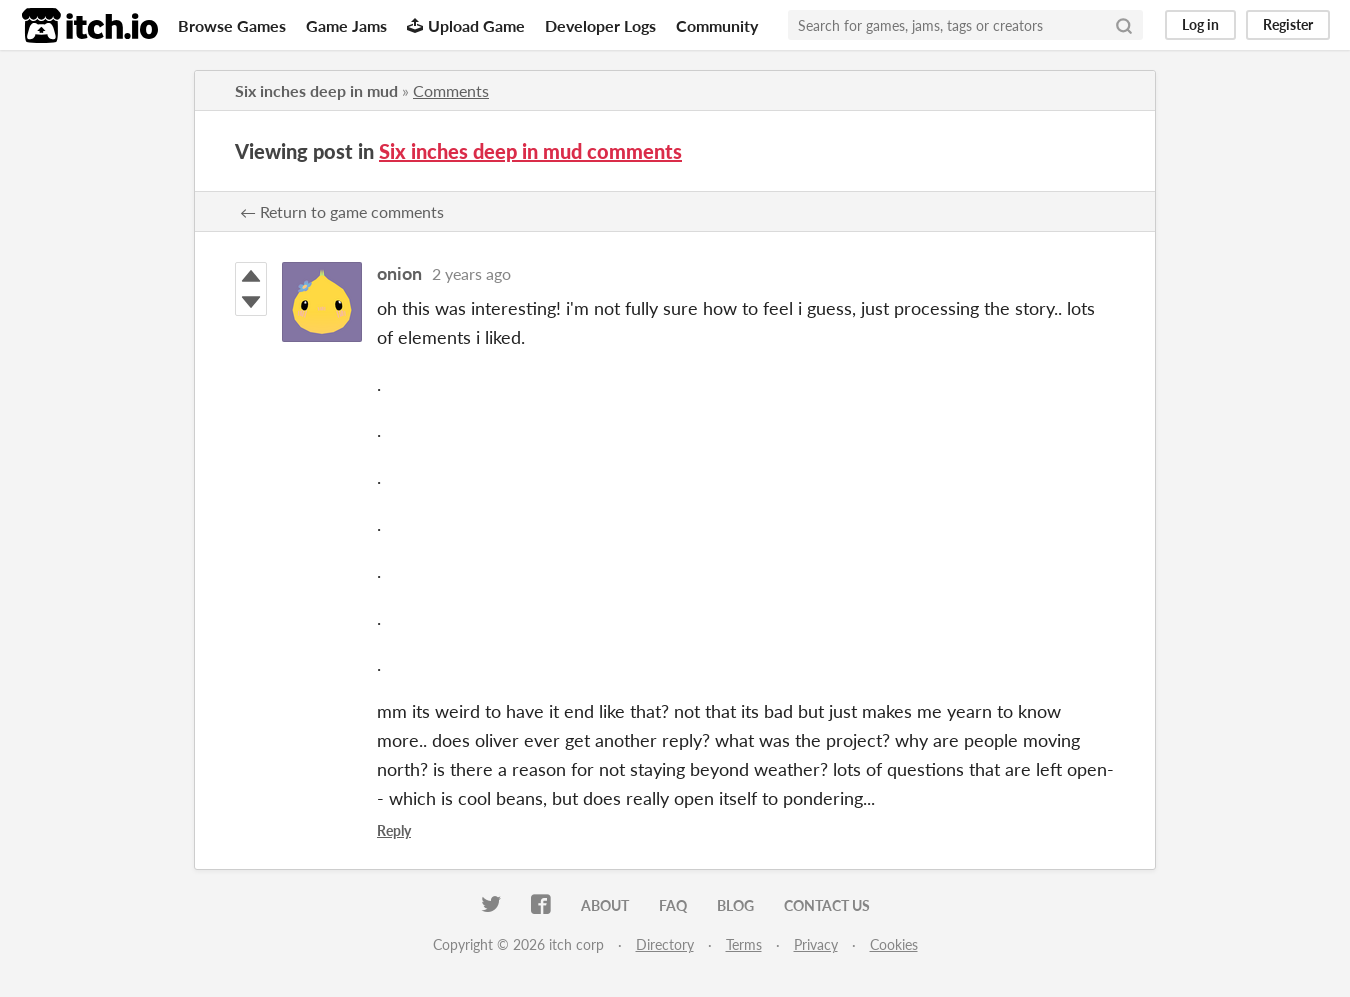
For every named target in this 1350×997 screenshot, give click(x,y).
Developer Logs (600, 25)
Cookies (894, 944)
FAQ (673, 905)
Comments (451, 90)
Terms (744, 944)
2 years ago (471, 273)
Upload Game (466, 25)
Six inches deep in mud (316, 90)
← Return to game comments (342, 211)
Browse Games (232, 25)
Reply (394, 830)
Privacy (816, 944)
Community (717, 25)
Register (1288, 24)
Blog (735, 905)
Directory (665, 944)
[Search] (1124, 25)
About (605, 905)
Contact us (827, 905)
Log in (1200, 24)
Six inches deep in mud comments (530, 151)
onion (399, 273)
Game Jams (346, 25)
